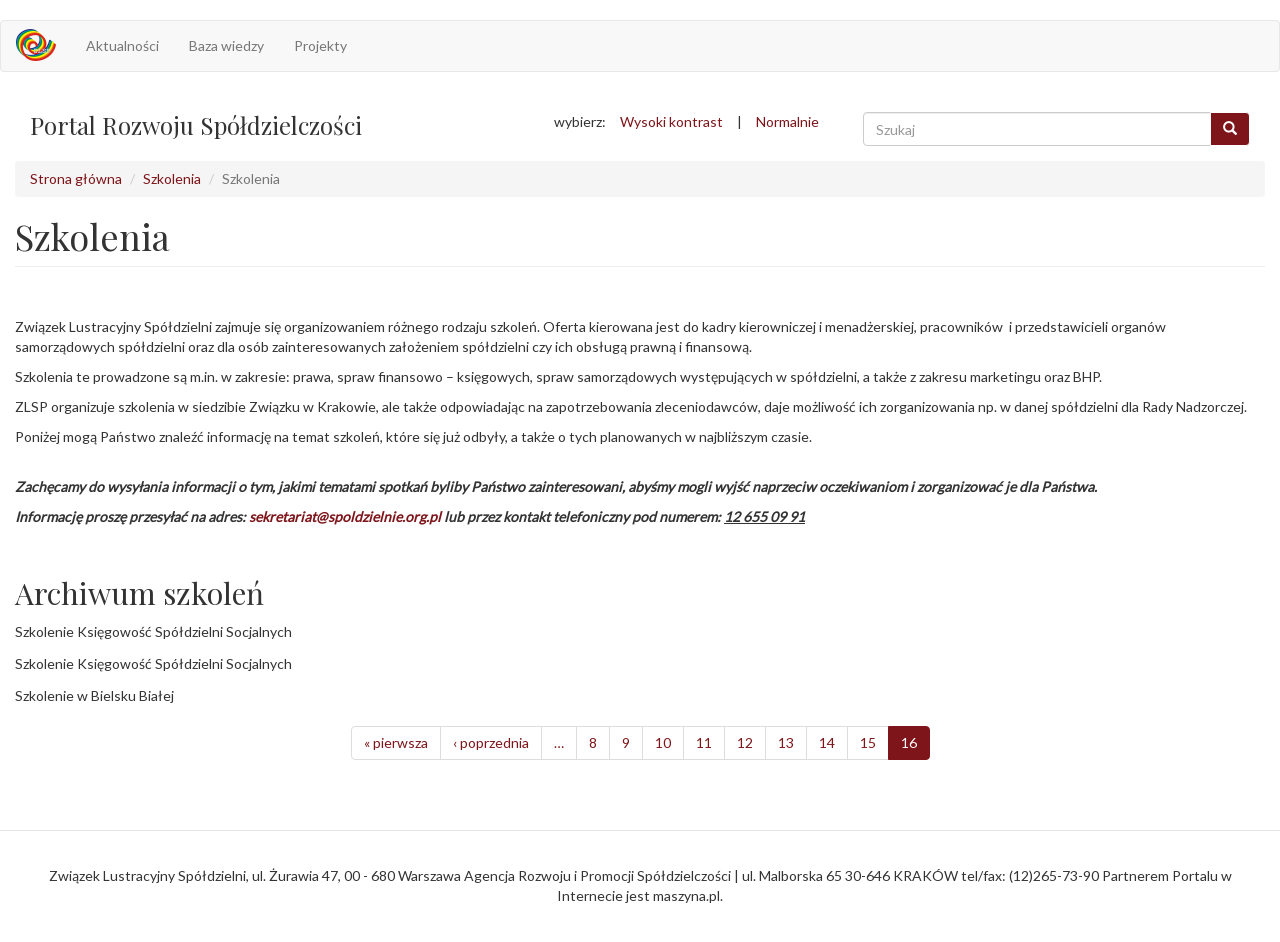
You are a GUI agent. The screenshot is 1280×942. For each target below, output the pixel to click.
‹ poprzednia (491, 742)
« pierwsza (396, 742)
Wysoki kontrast (671, 121)
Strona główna (76, 178)
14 (827, 742)
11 (704, 742)
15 (868, 742)
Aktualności (122, 45)
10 (663, 742)
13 (786, 742)
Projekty (320, 45)
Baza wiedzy (226, 45)
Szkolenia (172, 178)
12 (745, 742)
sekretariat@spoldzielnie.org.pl (345, 516)
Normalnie (787, 121)
